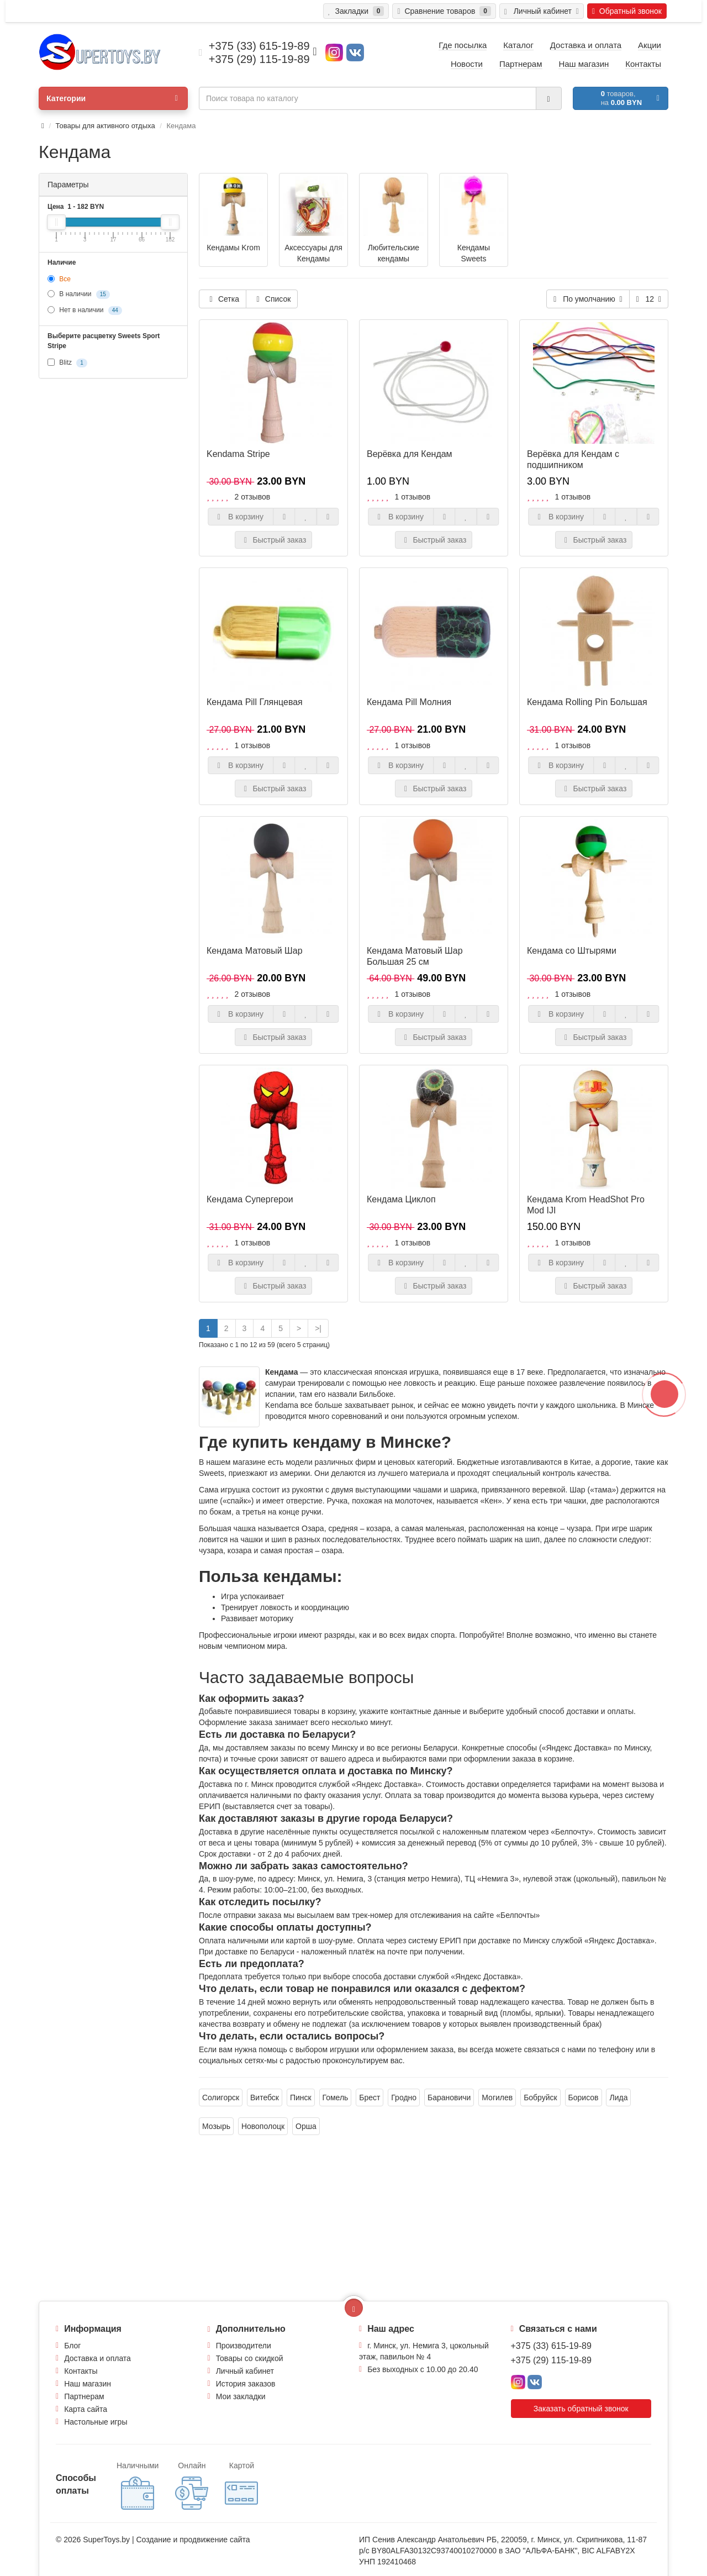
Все (59, 279)
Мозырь (216, 2126)
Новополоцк (262, 2126)
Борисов (583, 2097)
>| (318, 1328)
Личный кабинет (245, 2371)
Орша (306, 2126)
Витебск (264, 2097)
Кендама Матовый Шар (255, 950)
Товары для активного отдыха (105, 126)
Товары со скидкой (249, 2358)
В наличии (79, 294)
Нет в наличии (85, 310)
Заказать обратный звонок (581, 2408)
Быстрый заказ (274, 539)
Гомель (336, 2097)
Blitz (67, 363)
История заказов (246, 2383)
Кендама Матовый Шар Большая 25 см (415, 956)
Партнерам (84, 2396)
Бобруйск (540, 2097)
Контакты (80, 2371)
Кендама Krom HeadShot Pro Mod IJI (586, 1205)
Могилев (497, 2097)
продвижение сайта (215, 2539)
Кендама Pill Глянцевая (255, 702)
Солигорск (220, 2097)
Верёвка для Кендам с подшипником (573, 459)
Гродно (403, 2097)
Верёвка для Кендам (409, 454)
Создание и (158, 2539)
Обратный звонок (627, 11)
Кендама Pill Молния (409, 702)
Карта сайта (85, 2409)
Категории (112, 98)
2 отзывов (253, 496)
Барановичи (449, 2097)
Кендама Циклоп (401, 1199)
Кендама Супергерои (250, 1199)
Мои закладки (241, 2396)
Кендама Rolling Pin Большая (587, 702)
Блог (72, 2345)
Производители (243, 2345)
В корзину (240, 516)
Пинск (301, 2097)
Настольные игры (95, 2421)
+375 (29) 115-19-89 (551, 2360)
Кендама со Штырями (571, 950)
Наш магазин (87, 2383)
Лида (618, 2097)
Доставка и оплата (97, 2358)
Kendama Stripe (238, 454)
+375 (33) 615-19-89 (551, 2346)
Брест (369, 2097)
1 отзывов (413, 496)
